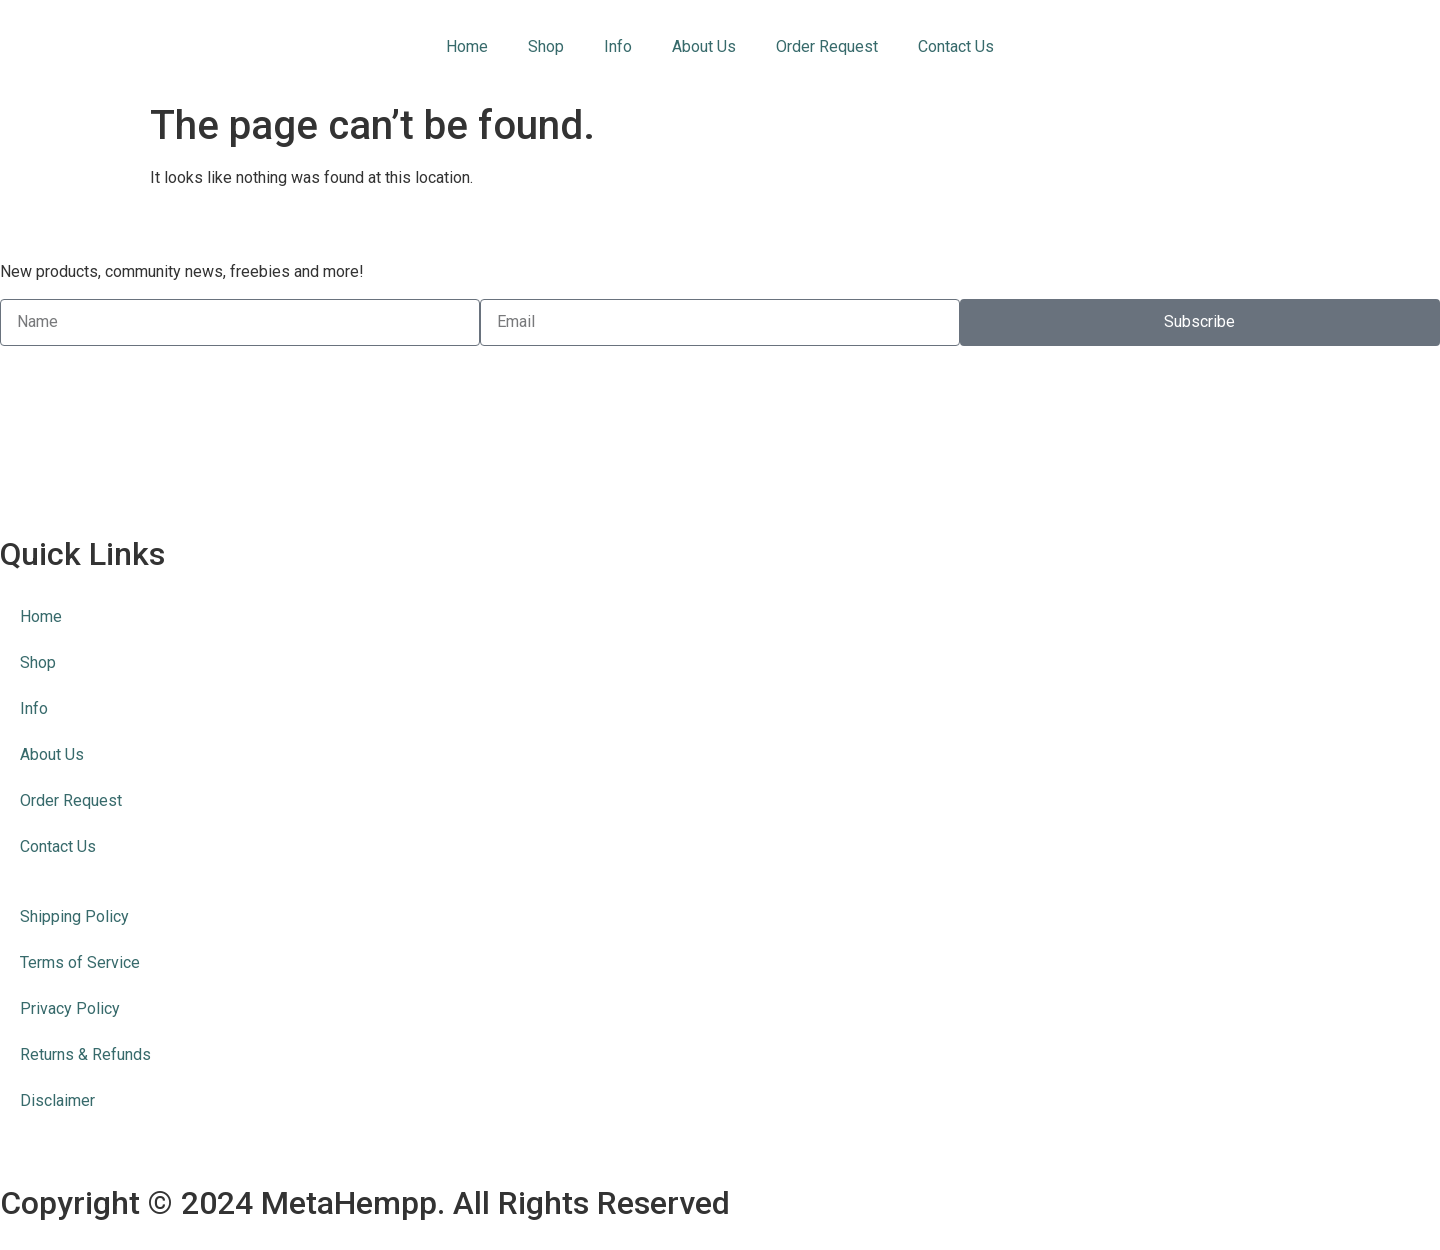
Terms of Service (80, 962)
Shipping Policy (74, 916)
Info (618, 46)
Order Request (827, 46)
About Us (704, 46)
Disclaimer (57, 1100)
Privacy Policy (70, 1008)
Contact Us (956, 46)
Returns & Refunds (85, 1054)
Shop (546, 46)
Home (467, 46)
